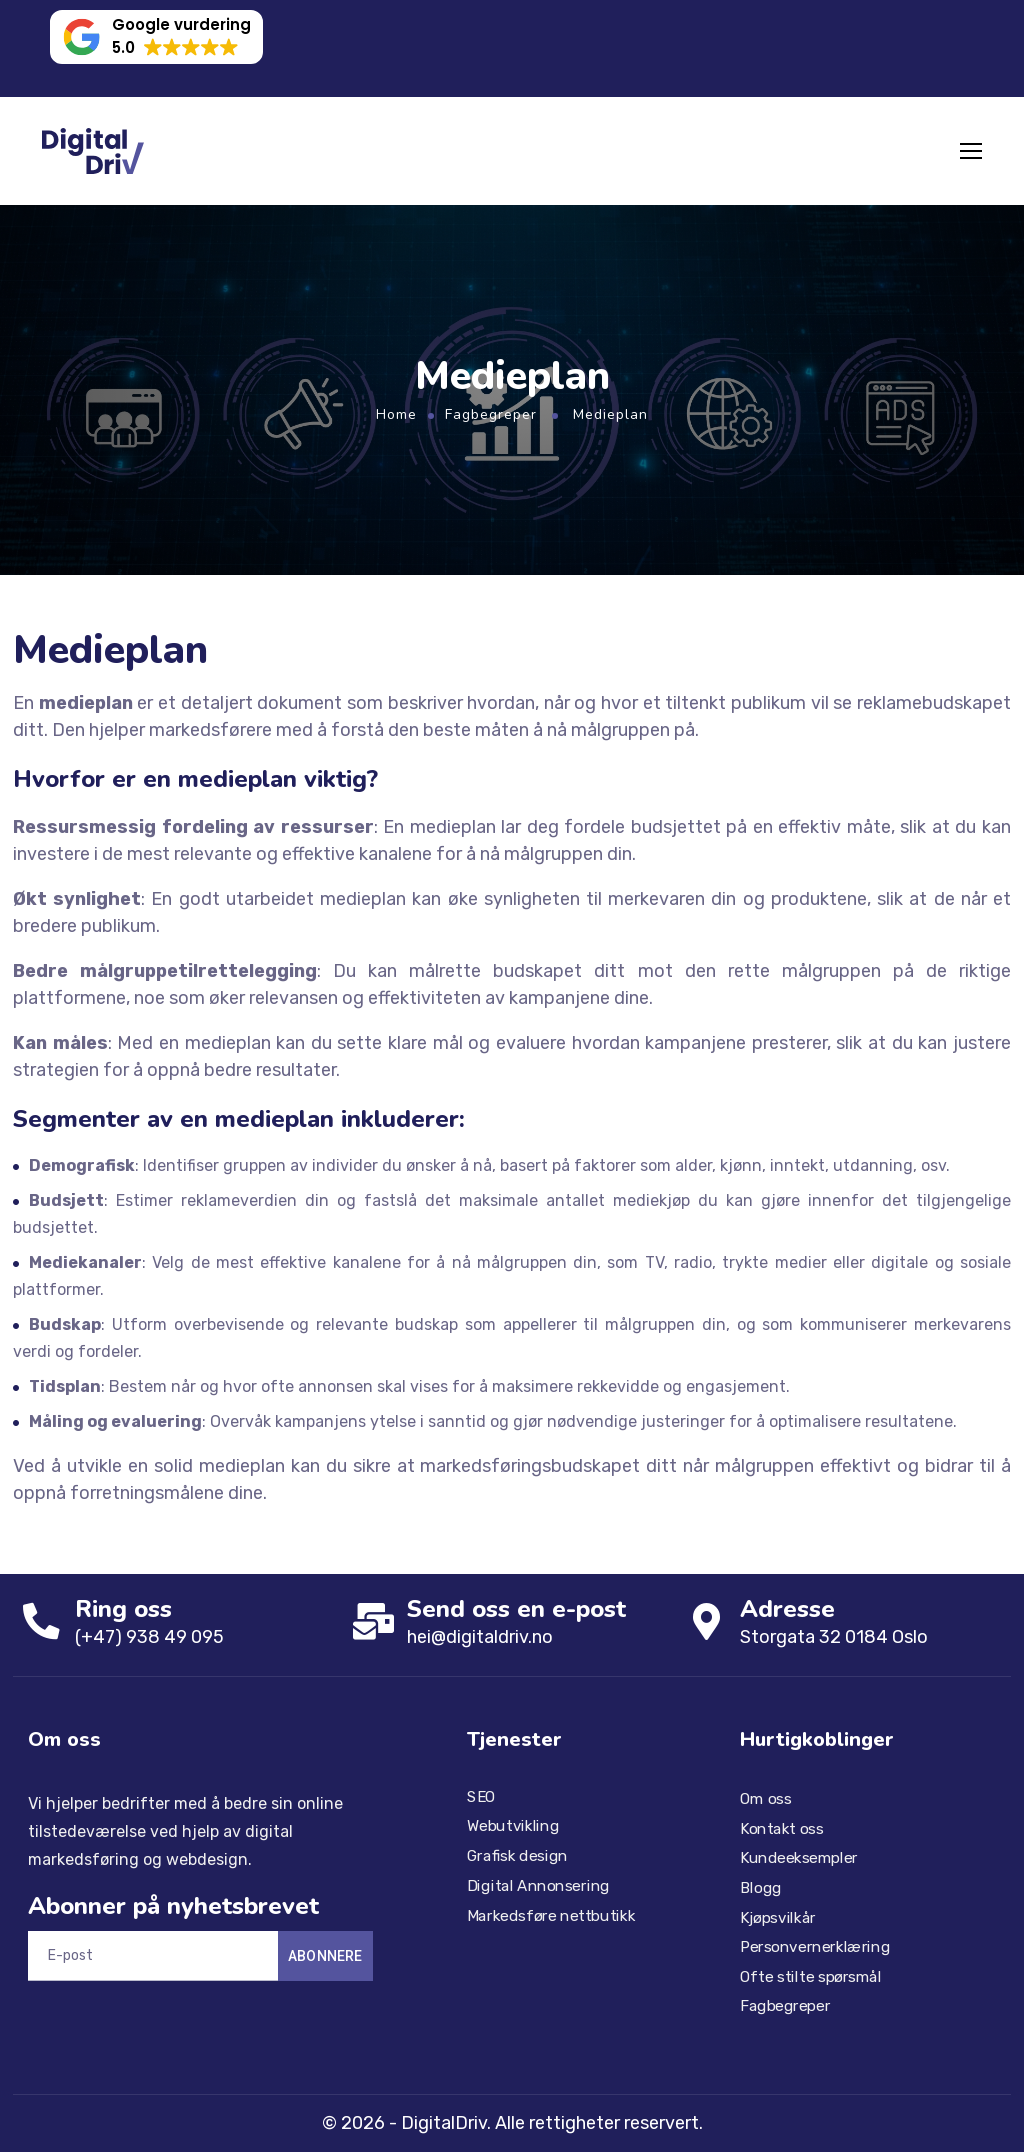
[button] (156, 37)
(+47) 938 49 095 (151, 1637)
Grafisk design (517, 1856)
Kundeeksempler (799, 1858)
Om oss (765, 1799)
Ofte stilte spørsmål (811, 1977)
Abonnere (325, 1956)
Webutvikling (513, 1826)
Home (396, 414)
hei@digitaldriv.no (483, 1637)
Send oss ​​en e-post (519, 1609)
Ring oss (125, 1609)
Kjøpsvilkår (778, 1917)
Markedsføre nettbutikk (551, 1915)
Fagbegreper (491, 414)
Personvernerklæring (815, 1947)
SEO (481, 1797)
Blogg (761, 1888)
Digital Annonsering (538, 1885)
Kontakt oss (782, 1829)
